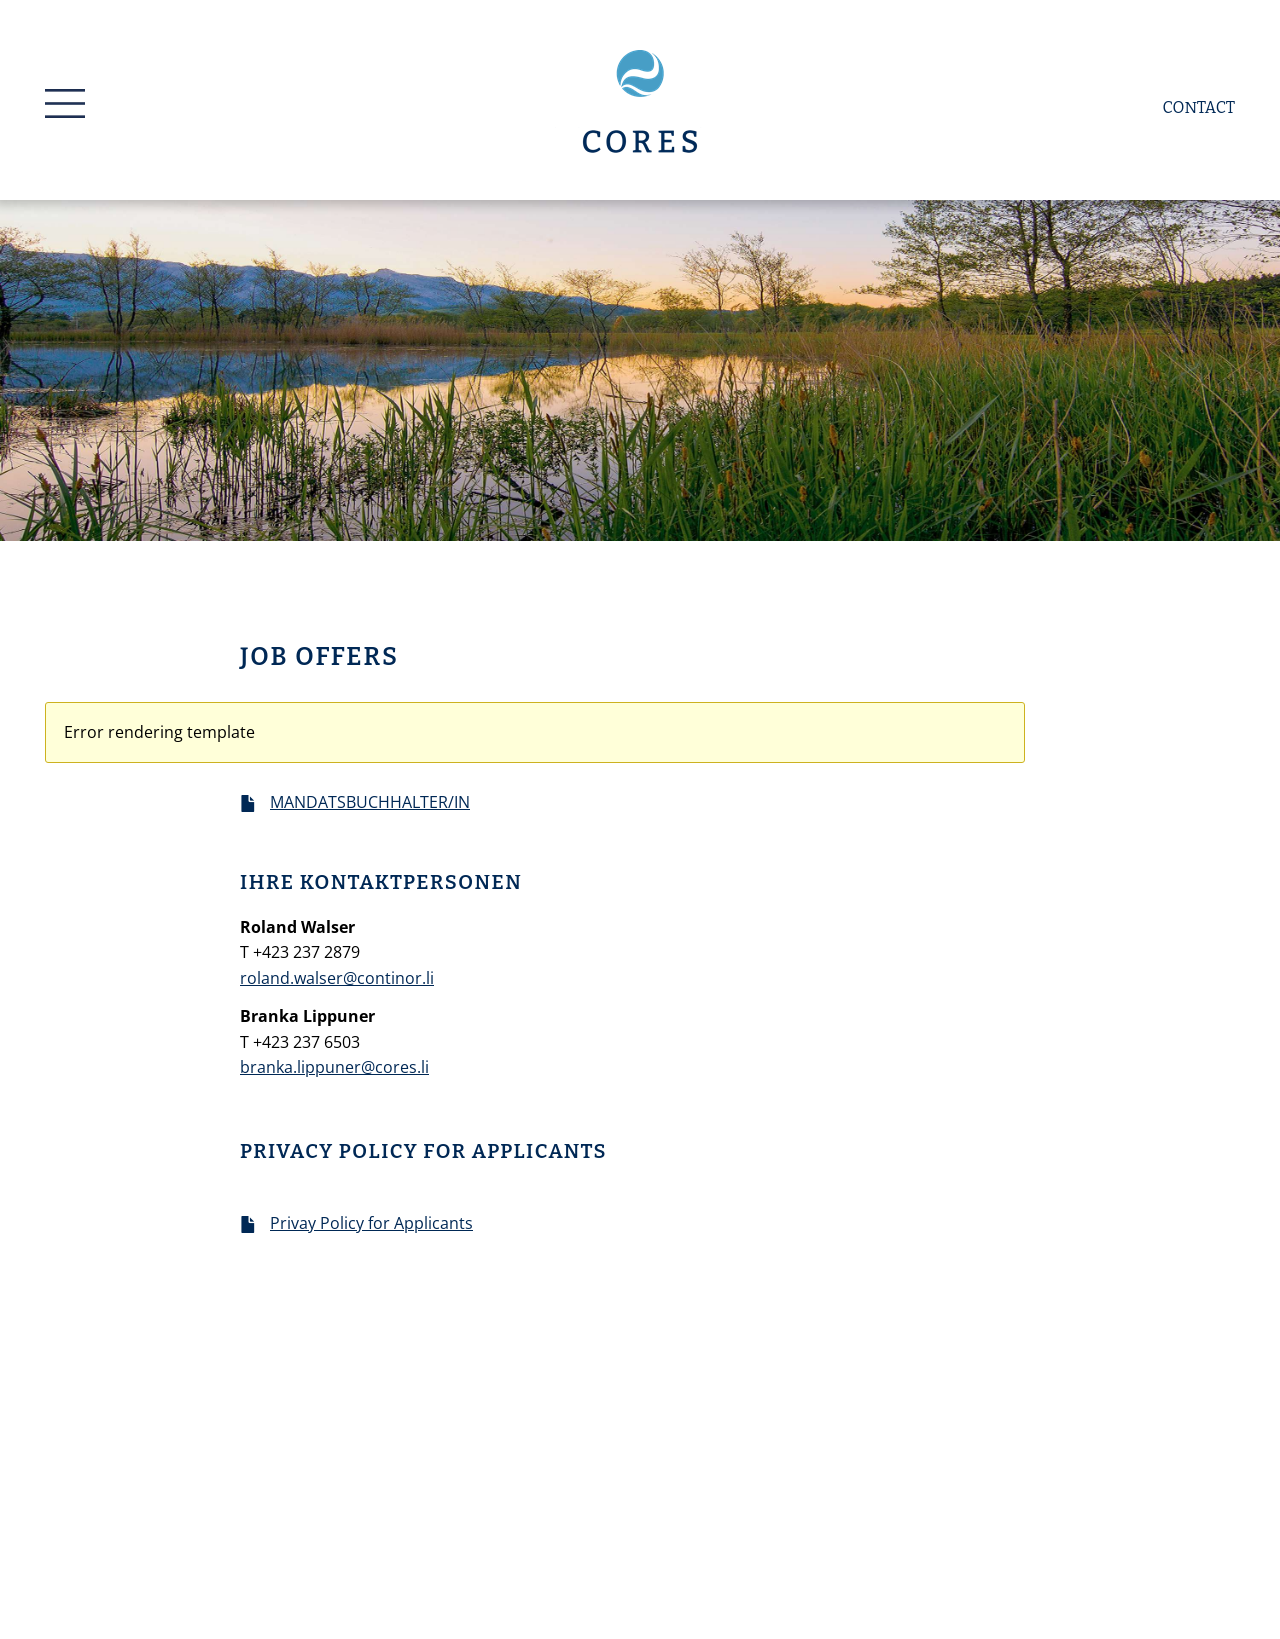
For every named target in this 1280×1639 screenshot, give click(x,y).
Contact (1199, 107)
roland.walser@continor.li (337, 978)
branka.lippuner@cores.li (334, 1067)
